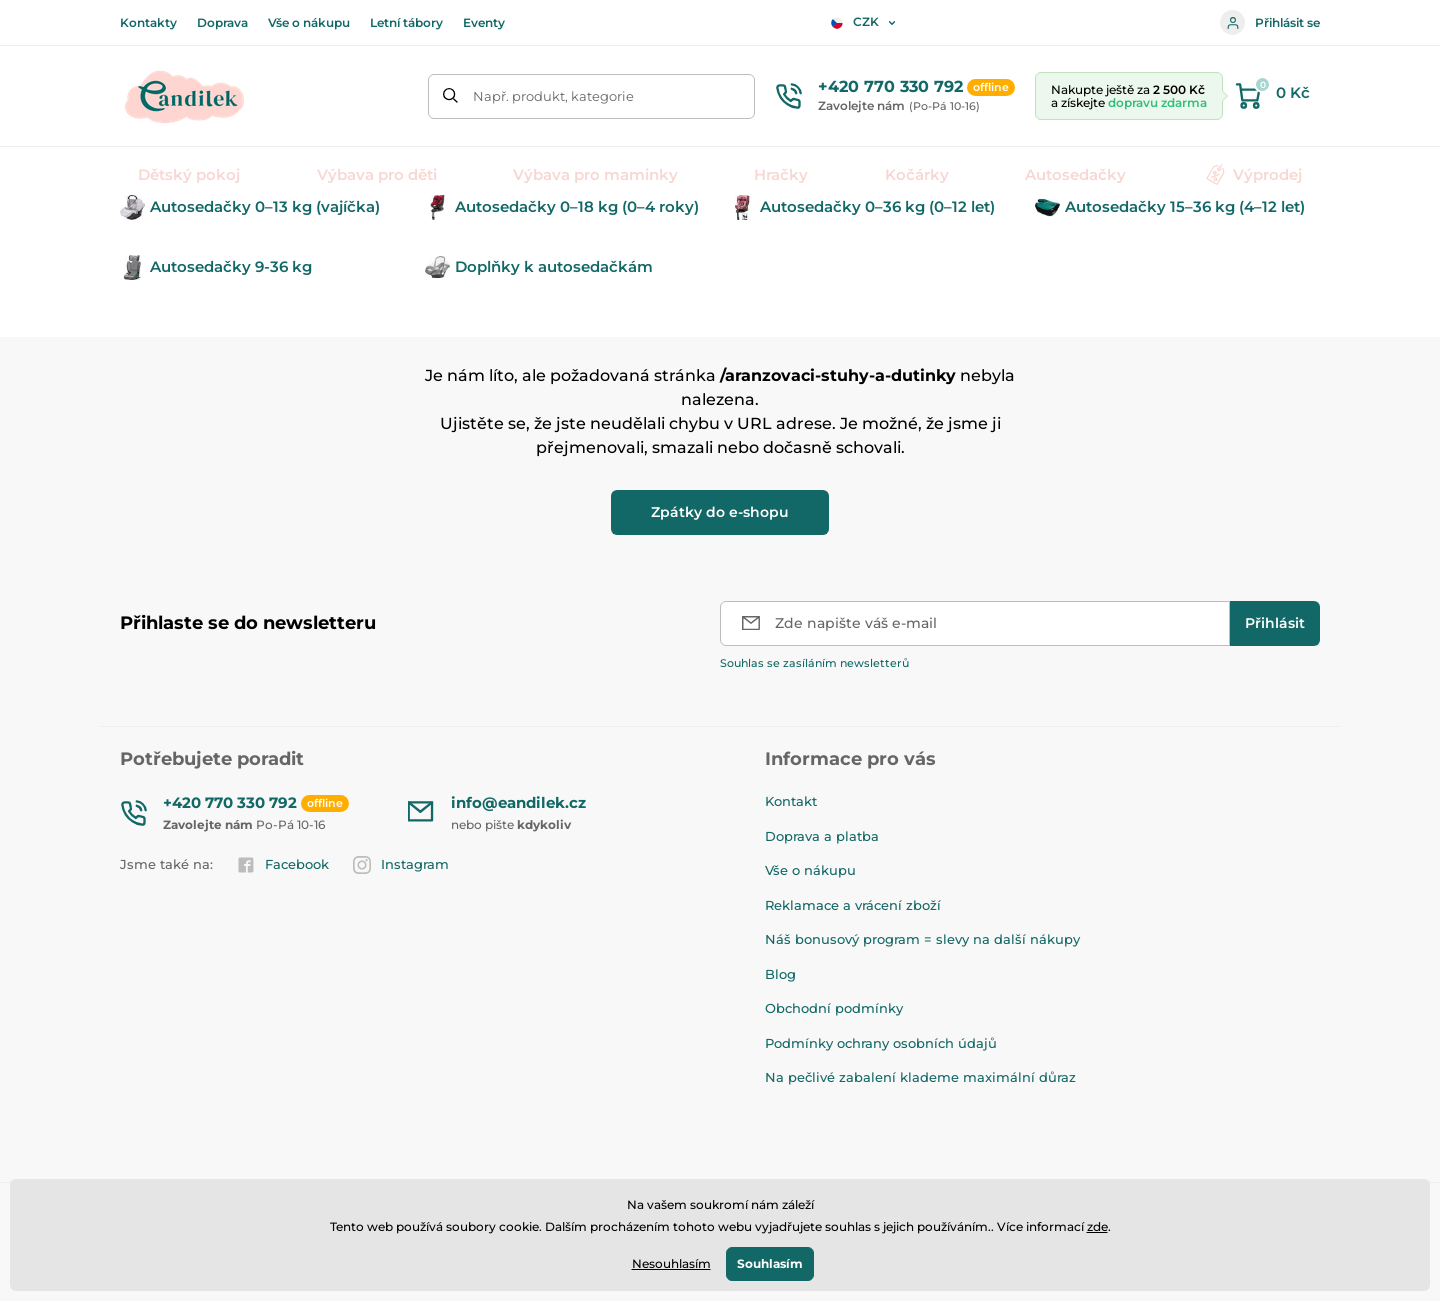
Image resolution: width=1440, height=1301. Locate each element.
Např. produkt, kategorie (553, 96)
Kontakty (148, 22)
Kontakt (791, 801)
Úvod (136, 235)
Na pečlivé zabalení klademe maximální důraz (920, 1077)
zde (1097, 1226)
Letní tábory (406, 22)
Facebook (283, 865)
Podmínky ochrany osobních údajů (881, 1043)
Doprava (222, 22)
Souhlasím (770, 1263)
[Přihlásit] (1275, 623)
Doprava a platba (822, 836)
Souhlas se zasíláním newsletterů (814, 663)
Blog (780, 974)
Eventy (484, 22)
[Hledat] (450, 96)
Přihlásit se (1270, 22)
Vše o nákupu (309, 22)
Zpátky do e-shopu (720, 512)
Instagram (401, 865)
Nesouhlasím (671, 1263)
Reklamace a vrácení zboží (853, 905)
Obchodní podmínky (834, 1008)
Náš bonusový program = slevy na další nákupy (922, 939)
